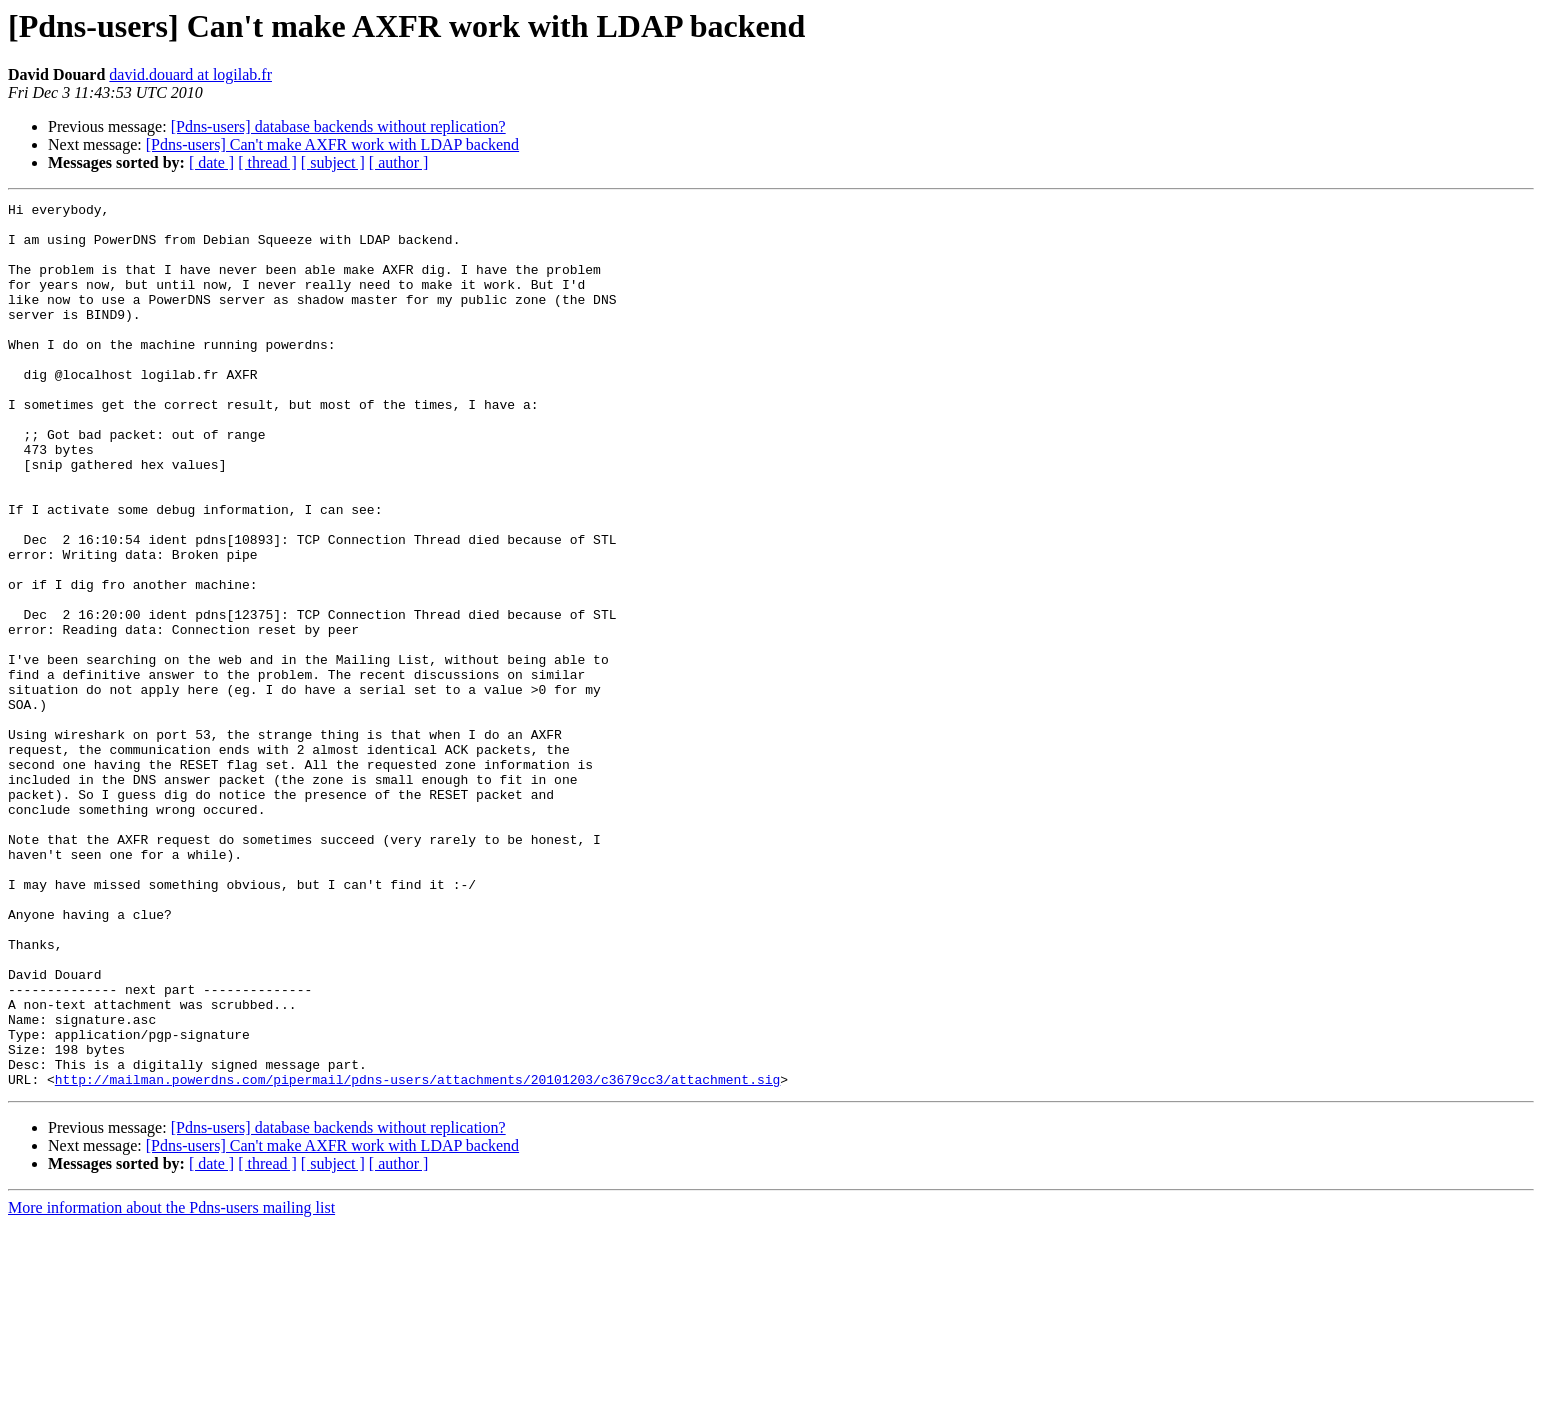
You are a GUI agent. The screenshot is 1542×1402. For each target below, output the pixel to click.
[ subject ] (333, 162)
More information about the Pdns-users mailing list (171, 1384)
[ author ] (399, 162)
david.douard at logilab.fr (190, 74)
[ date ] (211, 162)
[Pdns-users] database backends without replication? (338, 126)
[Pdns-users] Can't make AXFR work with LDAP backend (332, 144)
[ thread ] (267, 162)
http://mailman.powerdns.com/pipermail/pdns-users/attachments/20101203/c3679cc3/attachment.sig (417, 1256)
